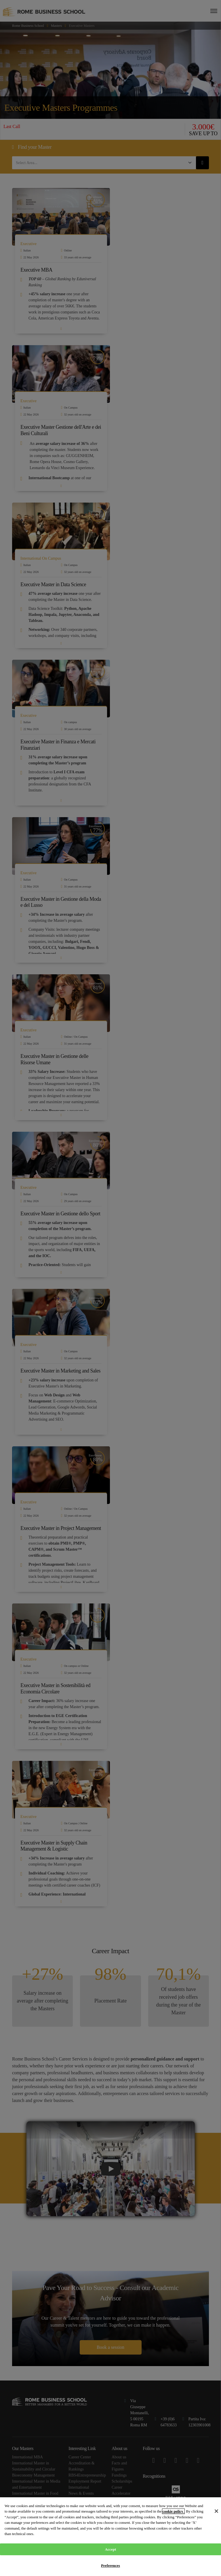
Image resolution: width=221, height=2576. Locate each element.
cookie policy (173, 2511)
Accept (110, 2549)
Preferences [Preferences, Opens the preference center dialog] (110, 2565)
